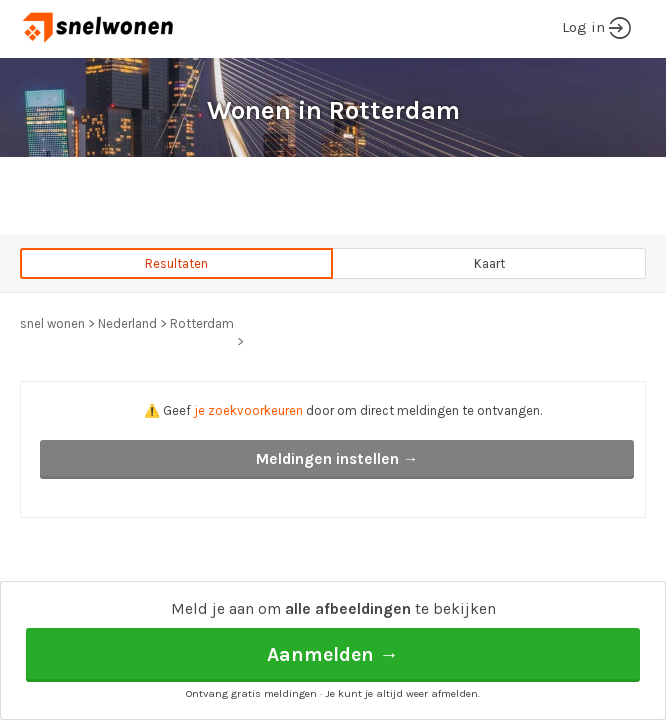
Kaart (489, 263)
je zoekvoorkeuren (248, 410)
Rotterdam (202, 323)
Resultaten (176, 263)
